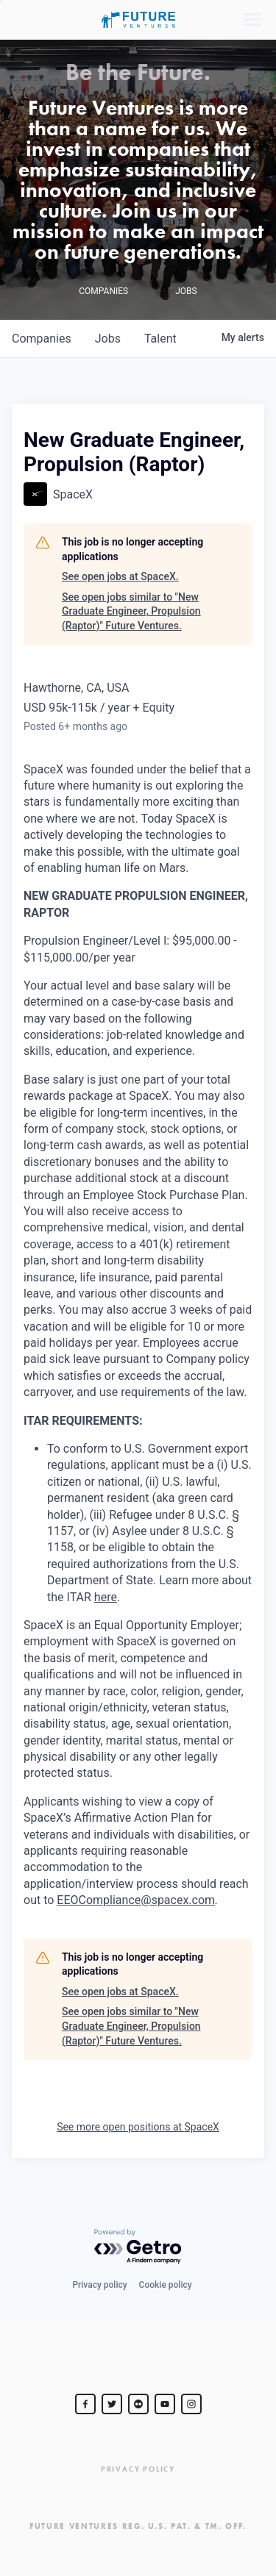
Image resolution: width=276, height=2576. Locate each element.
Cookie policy (165, 2285)
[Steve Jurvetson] (85, 2404)
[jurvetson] (138, 2404)
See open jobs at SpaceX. (120, 576)
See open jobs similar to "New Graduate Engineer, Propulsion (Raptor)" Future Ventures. (131, 611)
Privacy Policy (138, 2469)
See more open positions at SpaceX (138, 2127)
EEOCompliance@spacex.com (136, 1900)
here (105, 1597)
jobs (108, 339)
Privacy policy (99, 2285)
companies (41, 339)
